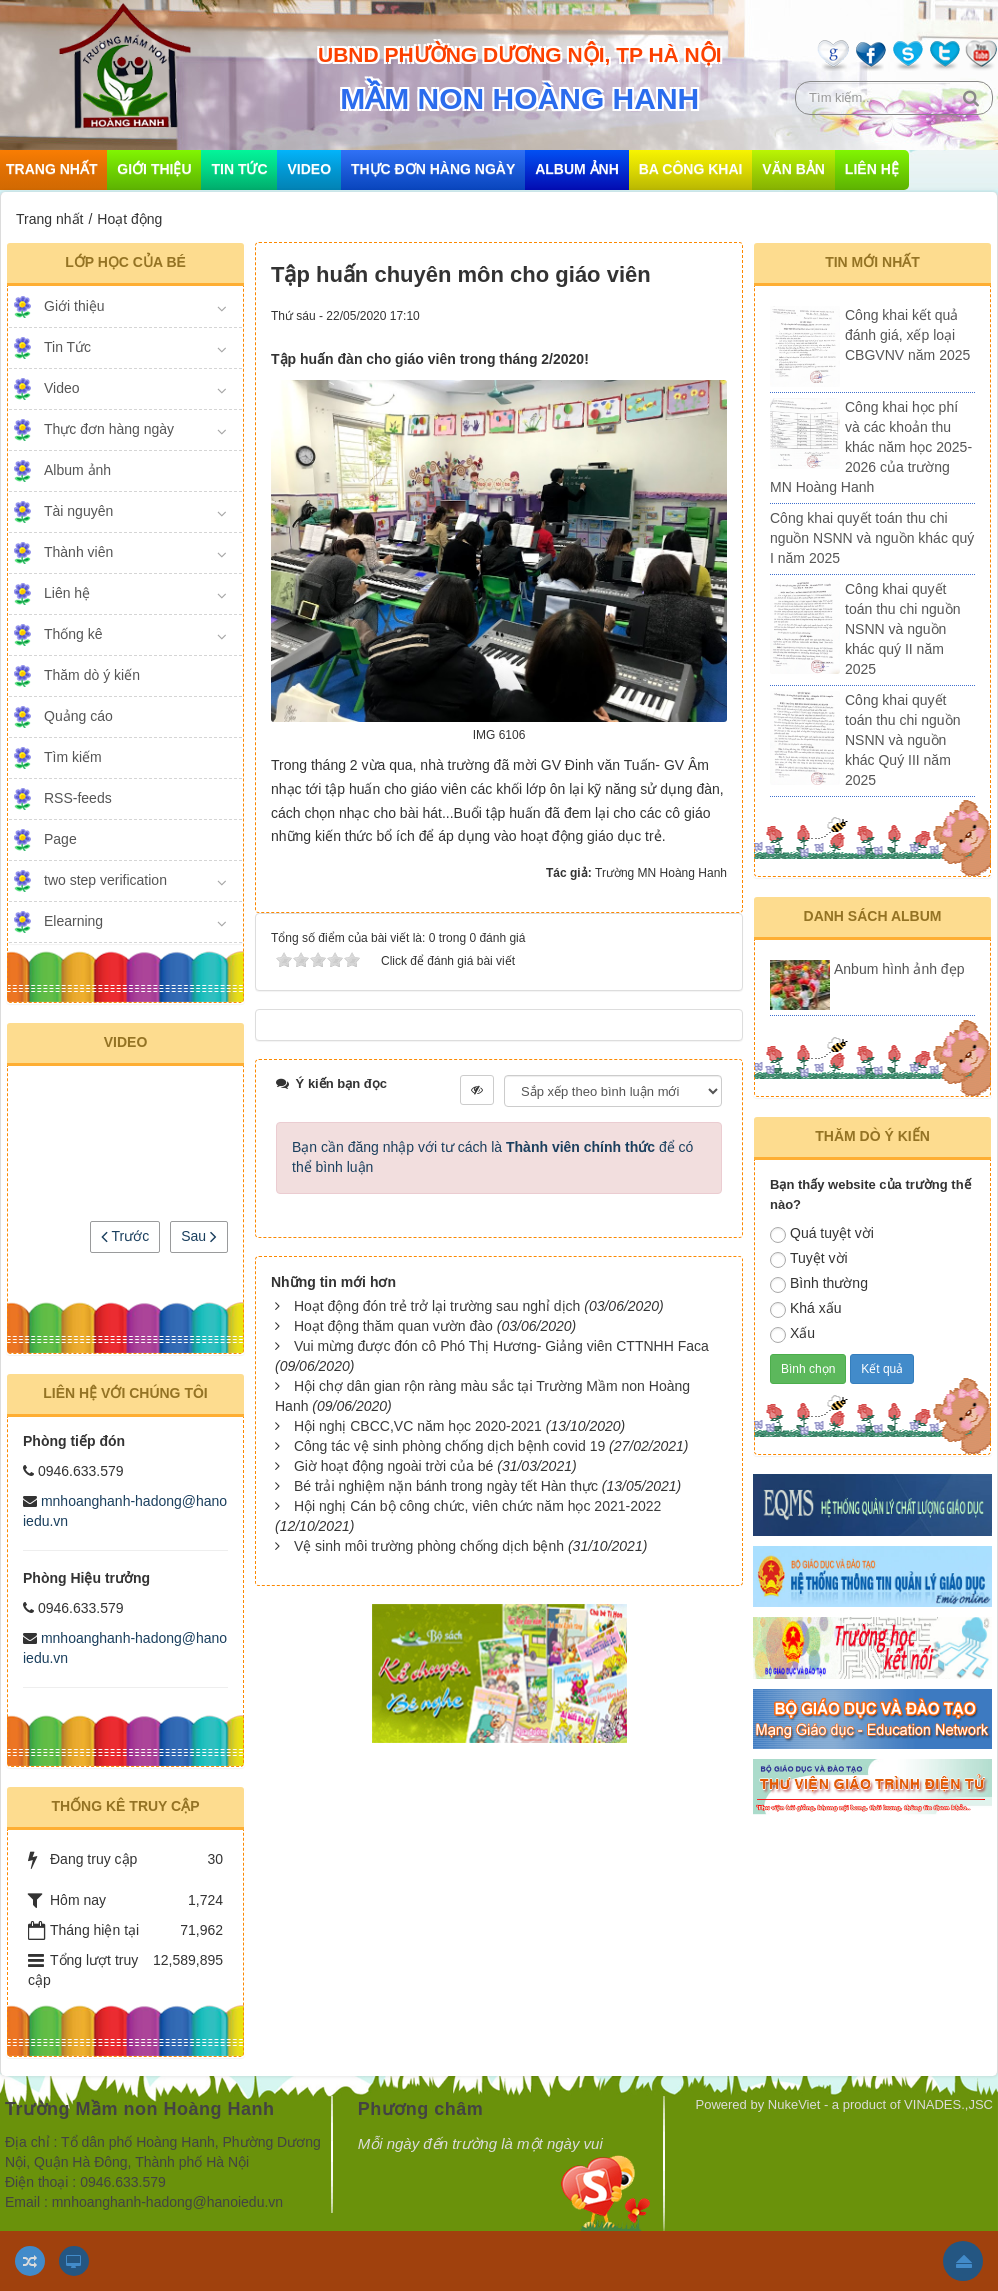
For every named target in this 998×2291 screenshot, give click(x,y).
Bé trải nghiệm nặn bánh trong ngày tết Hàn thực (446, 1486)
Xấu (792, 1334)
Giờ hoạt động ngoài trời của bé (393, 1466)
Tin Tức (239, 169)
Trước (125, 1236)
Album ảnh (577, 169)
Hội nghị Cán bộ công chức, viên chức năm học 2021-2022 (477, 1506)
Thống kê (73, 634)
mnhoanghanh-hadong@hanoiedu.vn (167, 2202)
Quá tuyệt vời (822, 1234)
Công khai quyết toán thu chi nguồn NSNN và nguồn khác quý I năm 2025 (872, 538)
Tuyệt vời (809, 1259)
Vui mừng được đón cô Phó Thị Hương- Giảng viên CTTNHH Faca (501, 1346)
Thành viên (78, 552)
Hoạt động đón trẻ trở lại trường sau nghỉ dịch (437, 1306)
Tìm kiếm (73, 757)
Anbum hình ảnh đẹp (899, 969)
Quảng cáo (78, 716)
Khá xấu (806, 1309)
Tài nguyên (78, 511)
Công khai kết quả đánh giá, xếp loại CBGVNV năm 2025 (907, 335)
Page (60, 839)
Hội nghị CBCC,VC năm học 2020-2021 (418, 1426)
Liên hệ (872, 169)
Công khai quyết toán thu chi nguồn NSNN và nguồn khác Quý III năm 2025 (902, 740)
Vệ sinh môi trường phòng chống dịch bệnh (429, 1546)
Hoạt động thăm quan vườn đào (393, 1326)
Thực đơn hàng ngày (433, 169)
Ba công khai (691, 169)
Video (309, 169)
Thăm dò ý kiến (92, 675)
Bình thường (819, 1284)
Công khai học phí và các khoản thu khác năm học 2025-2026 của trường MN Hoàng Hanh (871, 447)
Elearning (73, 921)
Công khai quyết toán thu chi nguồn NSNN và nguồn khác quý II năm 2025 (902, 629)
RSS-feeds (78, 798)
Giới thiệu (154, 169)
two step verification (105, 880)
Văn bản (793, 169)
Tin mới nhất (872, 262)
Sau (199, 1236)
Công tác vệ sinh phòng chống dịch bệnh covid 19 (449, 1446)
